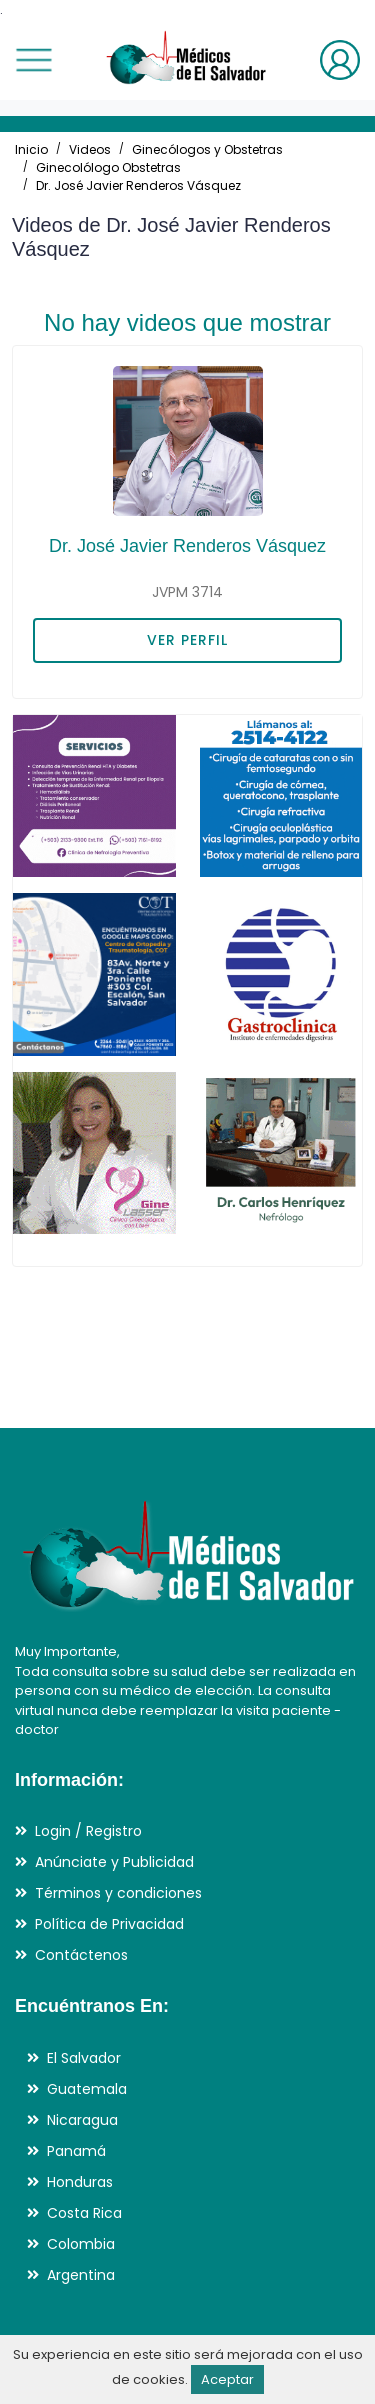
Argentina (81, 2275)
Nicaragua (82, 2120)
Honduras (80, 2182)
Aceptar (227, 2379)
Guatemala (87, 2089)
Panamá (76, 2151)
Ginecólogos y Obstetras (207, 149)
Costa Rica (84, 2213)
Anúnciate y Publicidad (114, 1862)
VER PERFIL (187, 640)
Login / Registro (88, 1831)
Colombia (81, 2244)
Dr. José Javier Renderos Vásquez (138, 185)
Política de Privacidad (109, 1924)
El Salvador (84, 2058)
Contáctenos (81, 1955)
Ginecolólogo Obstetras (108, 167)
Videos (90, 149)
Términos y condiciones (118, 1893)
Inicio (31, 149)
